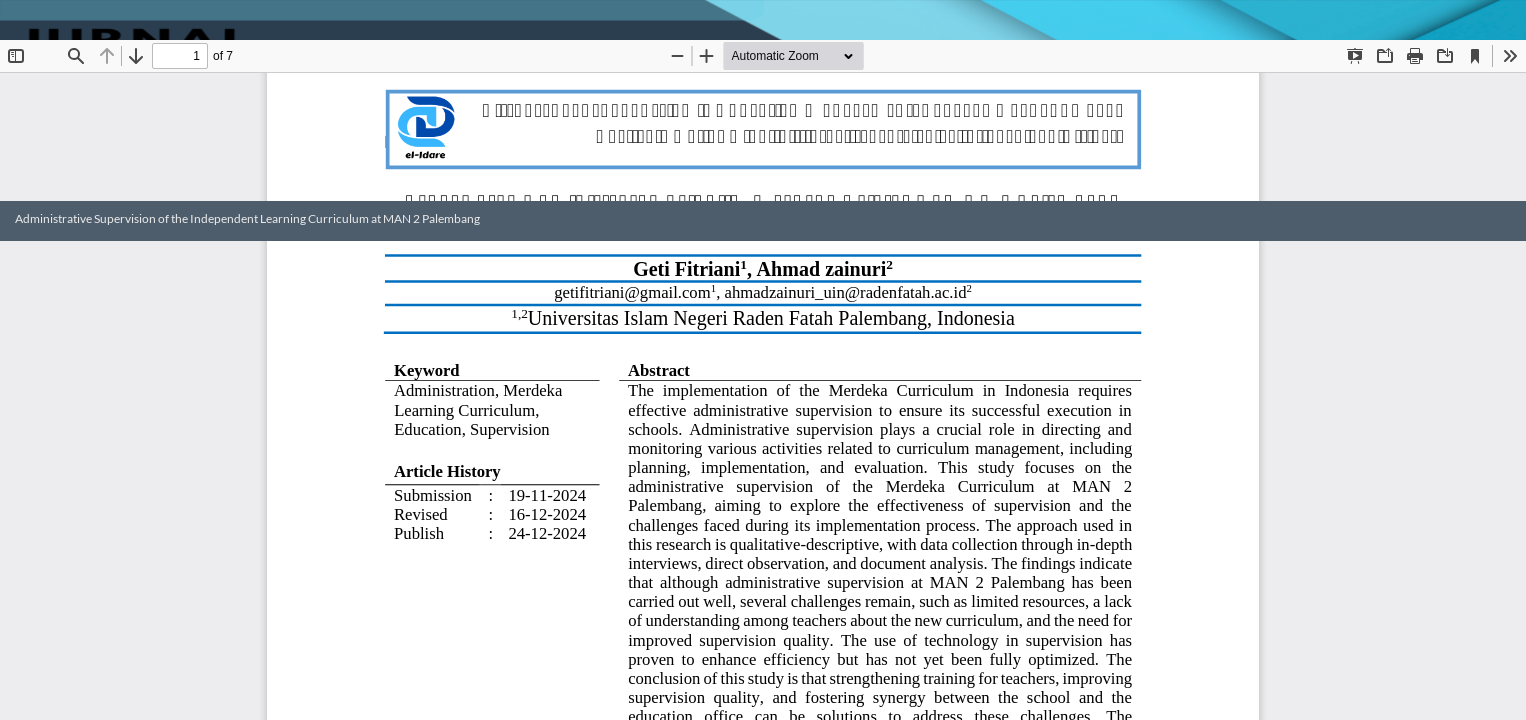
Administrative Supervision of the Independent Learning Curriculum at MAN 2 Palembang (247, 218)
